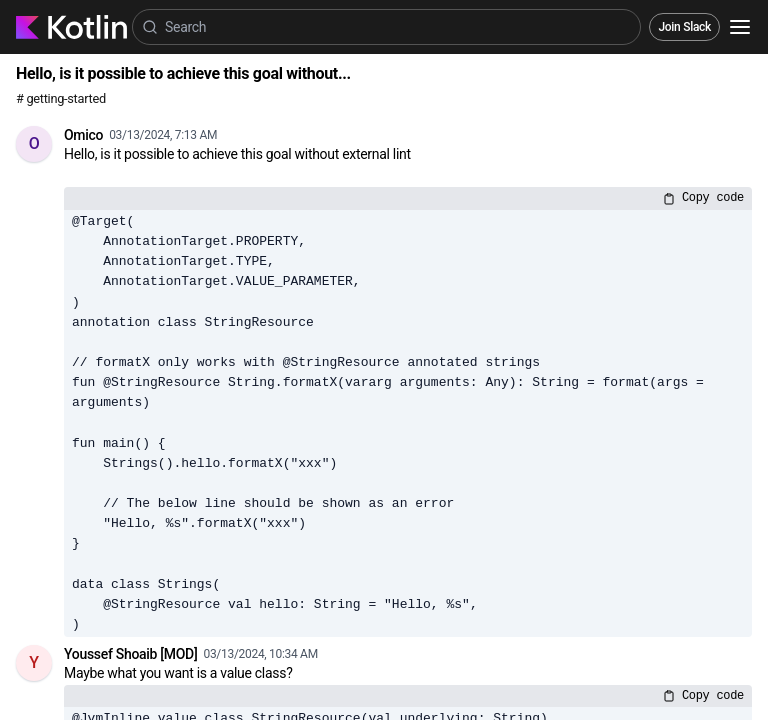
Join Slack (684, 27)
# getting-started (61, 98)
